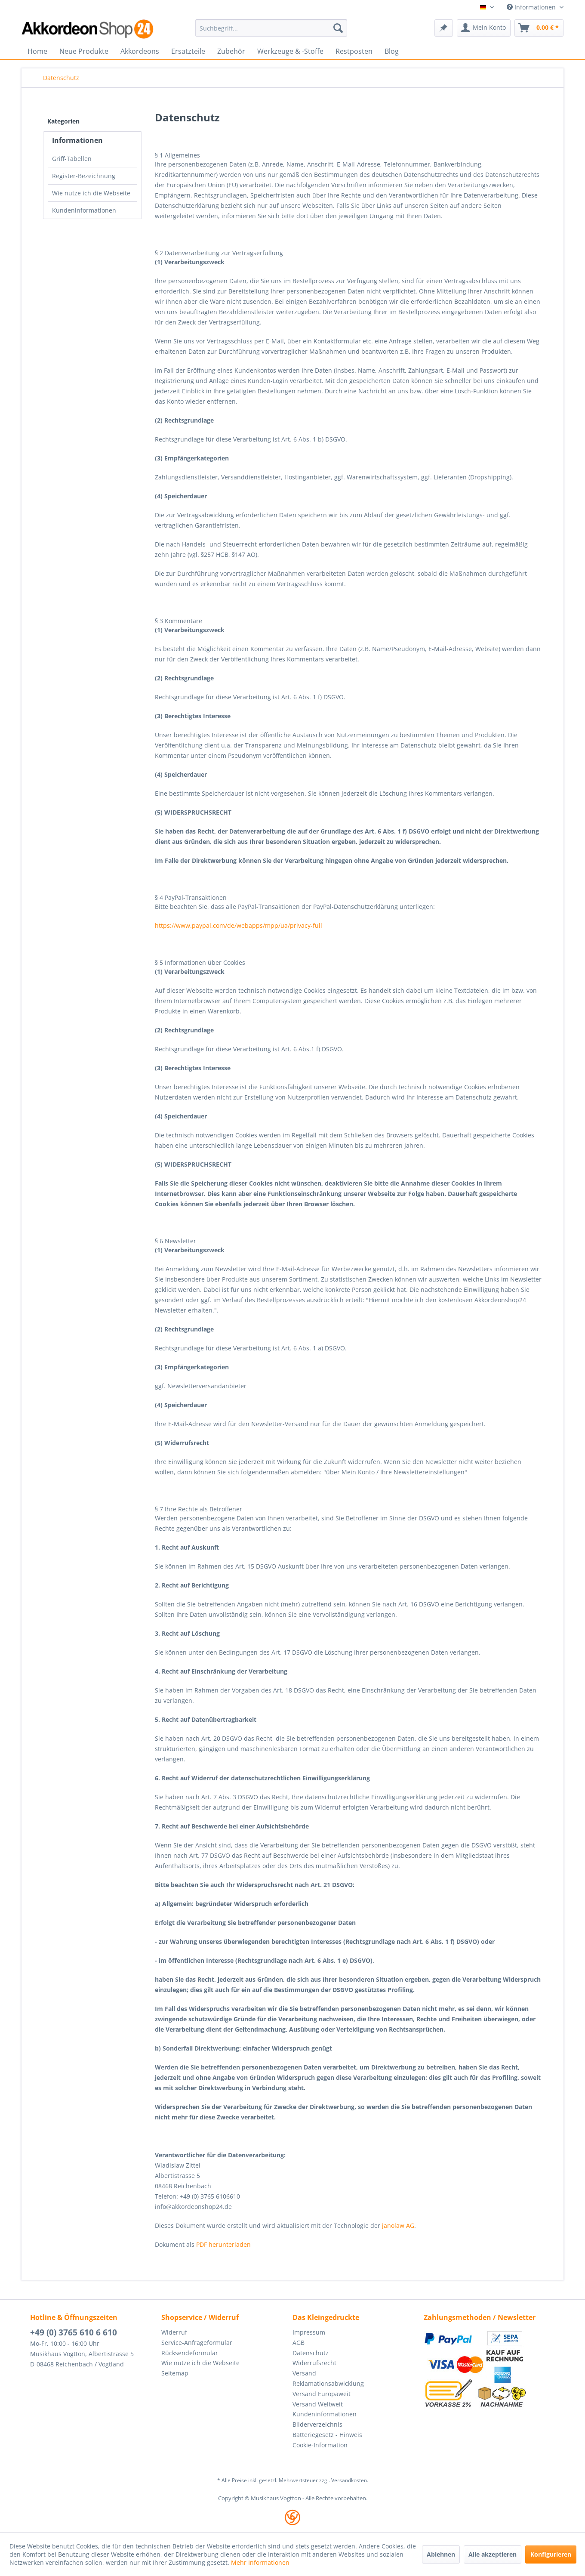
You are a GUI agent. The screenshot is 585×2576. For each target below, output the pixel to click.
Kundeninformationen (84, 210)
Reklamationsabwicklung (328, 2383)
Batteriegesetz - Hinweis (327, 2435)
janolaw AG (398, 2225)
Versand (304, 2373)
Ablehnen (441, 2554)
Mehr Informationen (260, 2562)
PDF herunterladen (223, 2244)
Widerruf (174, 2332)
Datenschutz (310, 2353)
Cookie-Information (320, 2445)
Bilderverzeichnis (317, 2424)
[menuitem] (271, 28)
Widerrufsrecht (314, 2363)
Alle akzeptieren (492, 2554)
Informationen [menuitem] (532, 7)
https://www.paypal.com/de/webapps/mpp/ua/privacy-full (238, 925)
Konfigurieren (550, 2554)
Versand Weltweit (317, 2404)
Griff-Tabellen (72, 158)
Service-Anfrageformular (196, 2342)
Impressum (308, 2332)
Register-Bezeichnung (83, 176)
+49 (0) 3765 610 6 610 (73, 2332)
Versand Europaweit (321, 2394)
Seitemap (174, 2373)
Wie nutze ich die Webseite (91, 193)
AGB (298, 2342)
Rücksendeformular (189, 2353)
